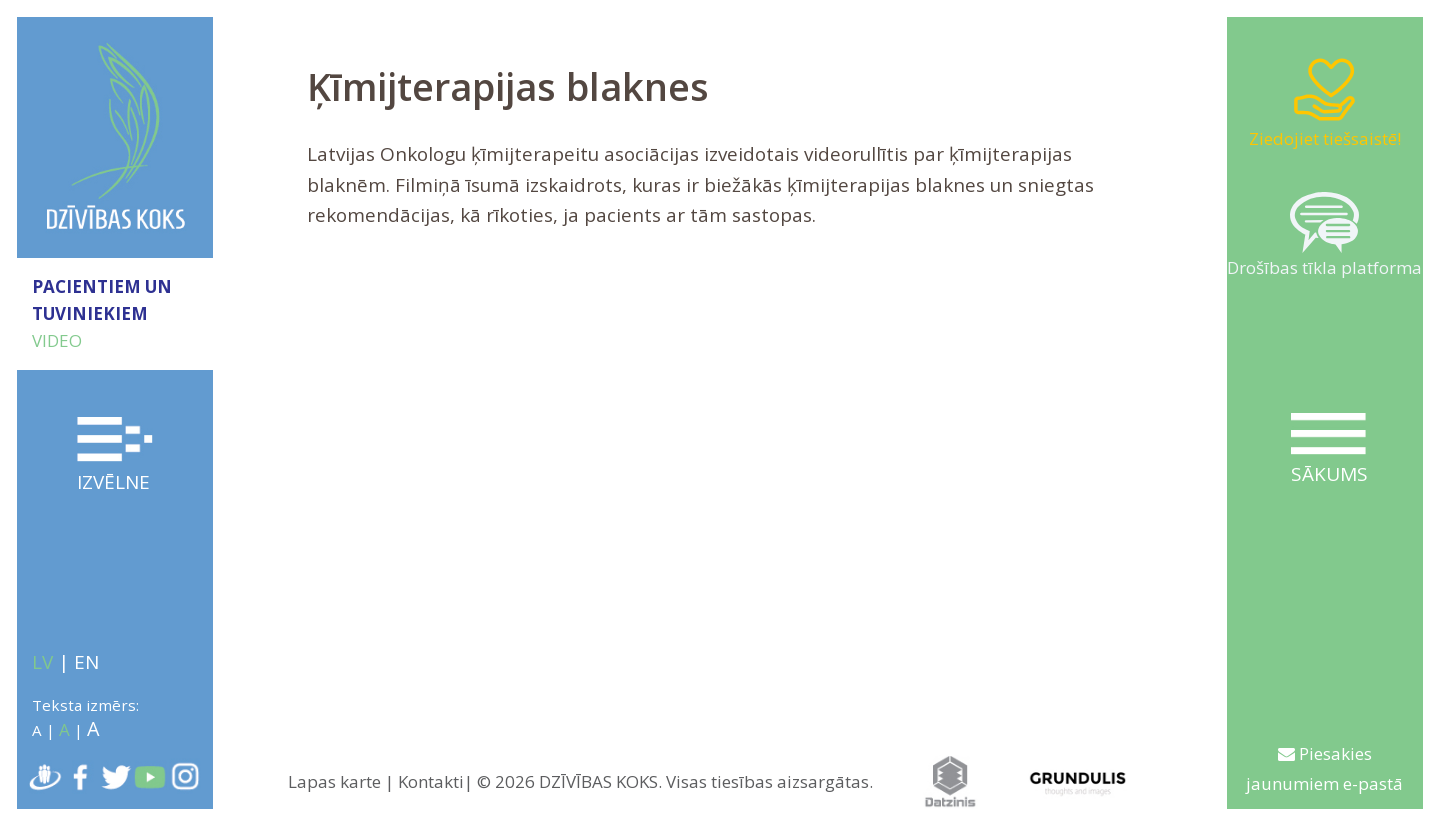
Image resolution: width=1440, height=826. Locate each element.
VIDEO (57, 340)
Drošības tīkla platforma (1324, 235)
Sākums (1329, 450)
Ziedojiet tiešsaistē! (1325, 102)
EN (86, 662)
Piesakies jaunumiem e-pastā (1324, 768)
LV (42, 662)
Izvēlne (115, 455)
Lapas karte (334, 781)
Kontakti (431, 781)
